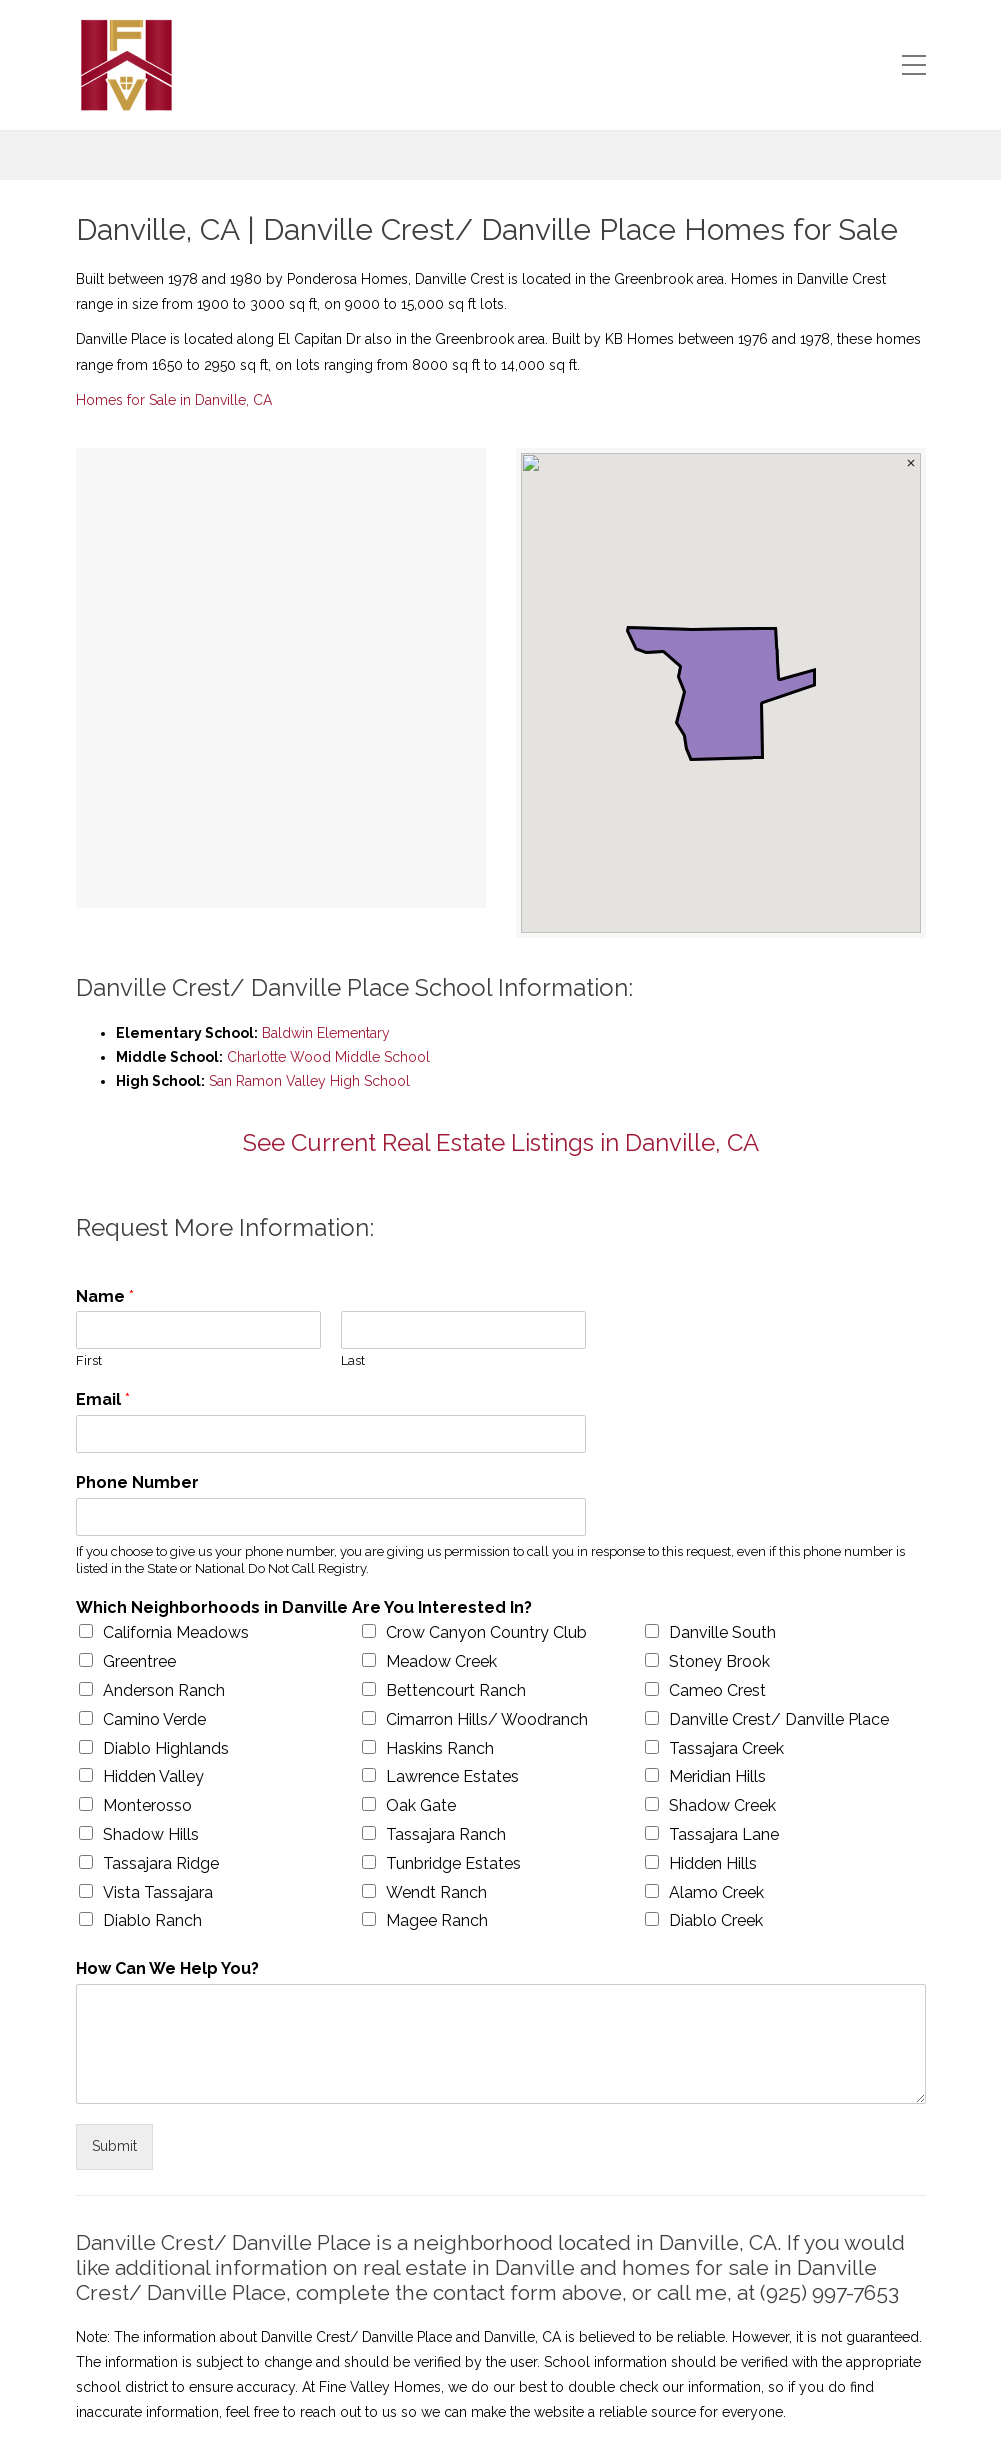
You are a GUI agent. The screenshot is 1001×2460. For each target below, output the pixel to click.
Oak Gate (421, 1805)
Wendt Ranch (436, 1892)
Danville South (722, 1632)
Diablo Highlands (166, 1748)
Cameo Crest (717, 1690)
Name (105, 1296)
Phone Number (137, 1482)
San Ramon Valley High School (309, 1081)
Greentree (139, 1661)
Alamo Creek (716, 1892)
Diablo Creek (716, 1920)
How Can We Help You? (167, 1968)
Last (353, 1360)
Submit (114, 2146)
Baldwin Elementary (326, 1033)
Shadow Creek (722, 1805)
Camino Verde (154, 1719)
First (89, 1360)
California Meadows (176, 1632)
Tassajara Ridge (161, 1863)
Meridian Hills (717, 1776)
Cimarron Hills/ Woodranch (487, 1719)
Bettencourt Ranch (456, 1690)
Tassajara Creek (726, 1748)
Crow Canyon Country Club (486, 1632)
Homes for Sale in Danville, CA (174, 400)
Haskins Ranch (440, 1748)
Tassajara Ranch (446, 1834)
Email (103, 1399)
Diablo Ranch (152, 1920)
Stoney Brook (719, 1661)
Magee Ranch (437, 1920)
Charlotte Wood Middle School (328, 1057)
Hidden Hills (713, 1863)
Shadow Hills (151, 1834)
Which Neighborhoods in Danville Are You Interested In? (304, 1607)
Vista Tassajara (158, 1892)
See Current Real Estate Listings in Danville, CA (501, 1142)
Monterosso (147, 1805)
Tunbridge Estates (453, 1863)
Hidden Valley (153, 1776)
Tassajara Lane (724, 1834)
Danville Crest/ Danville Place (779, 1719)
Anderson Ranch (164, 1690)
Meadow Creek (441, 1661)
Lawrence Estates (452, 1776)
